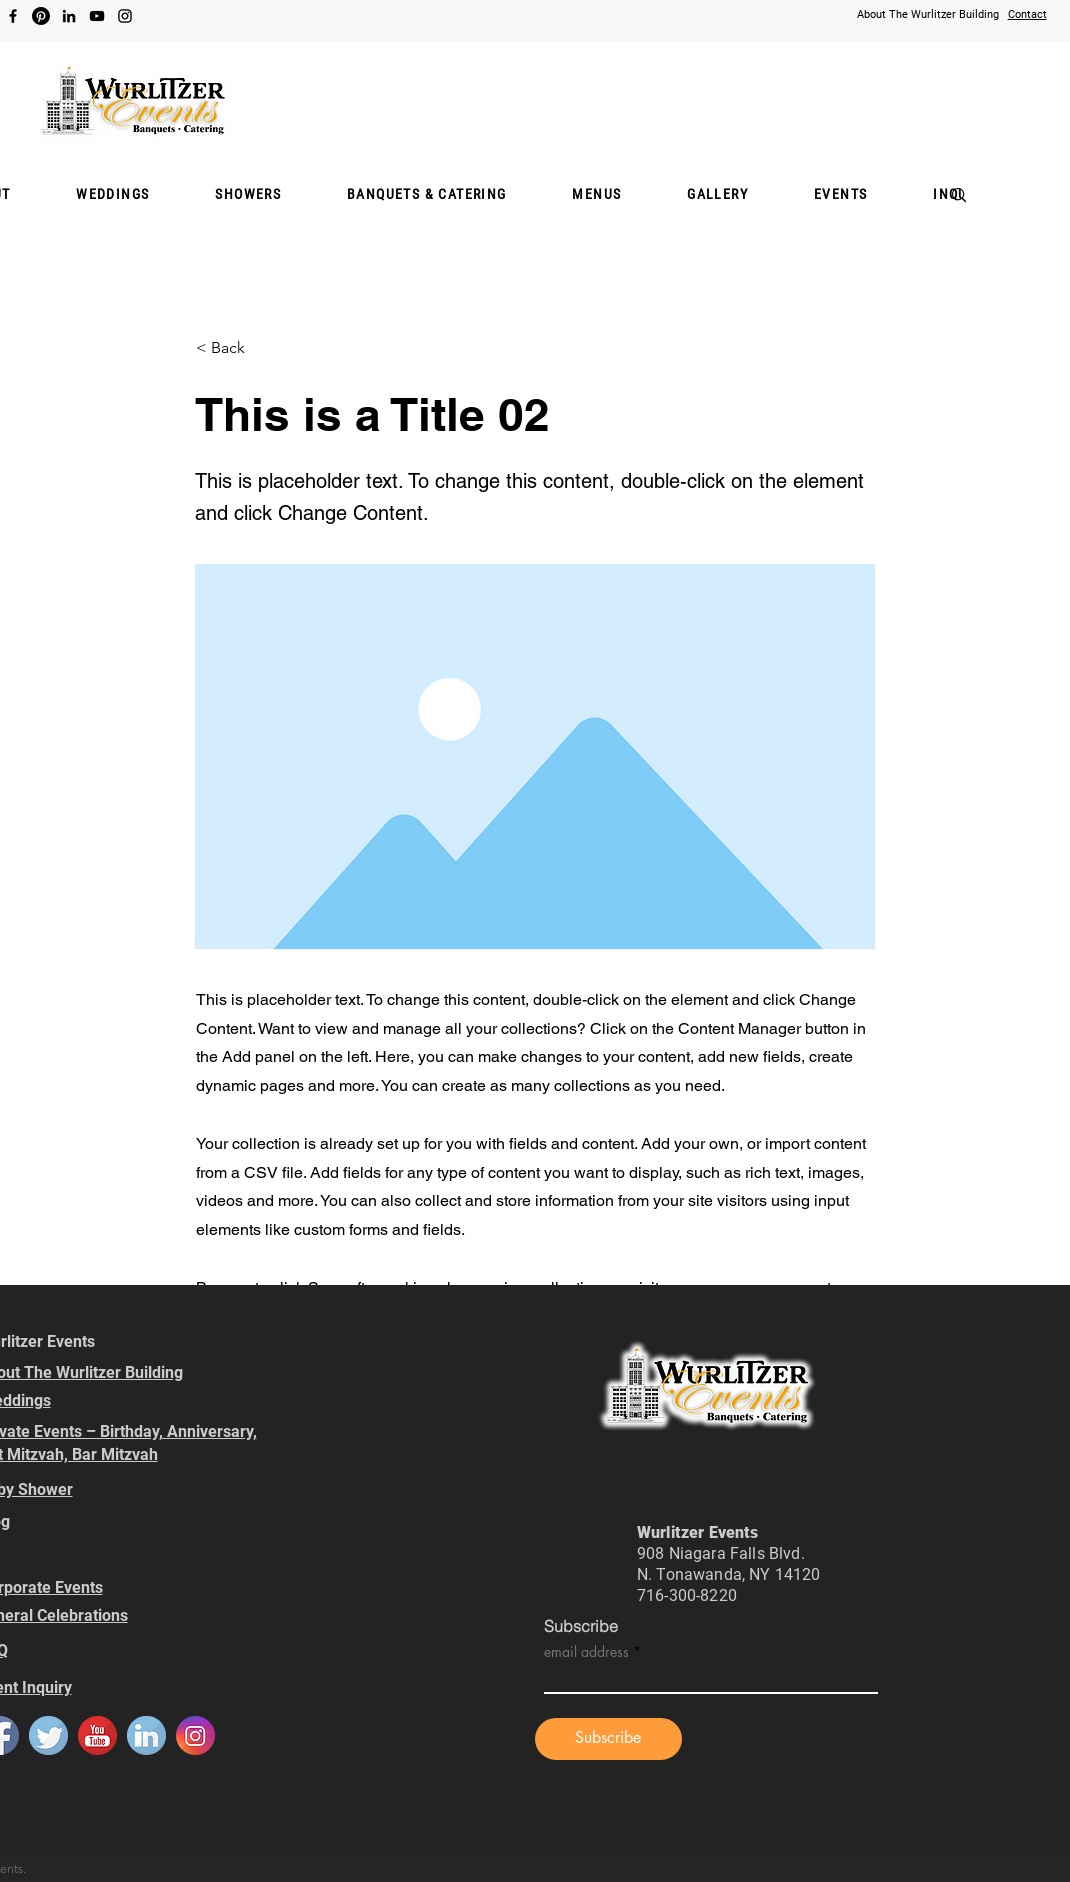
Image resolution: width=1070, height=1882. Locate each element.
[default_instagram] (195, 1735)
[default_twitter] (48, 1735)
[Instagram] (125, 16)
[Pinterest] (41, 16)
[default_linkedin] (146, 1735)
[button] (248, 195)
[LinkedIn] (69, 16)
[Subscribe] (608, 1739)
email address (586, 1652)
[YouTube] (97, 16)
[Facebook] (13, 16)
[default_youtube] (97, 1735)
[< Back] (262, 348)
